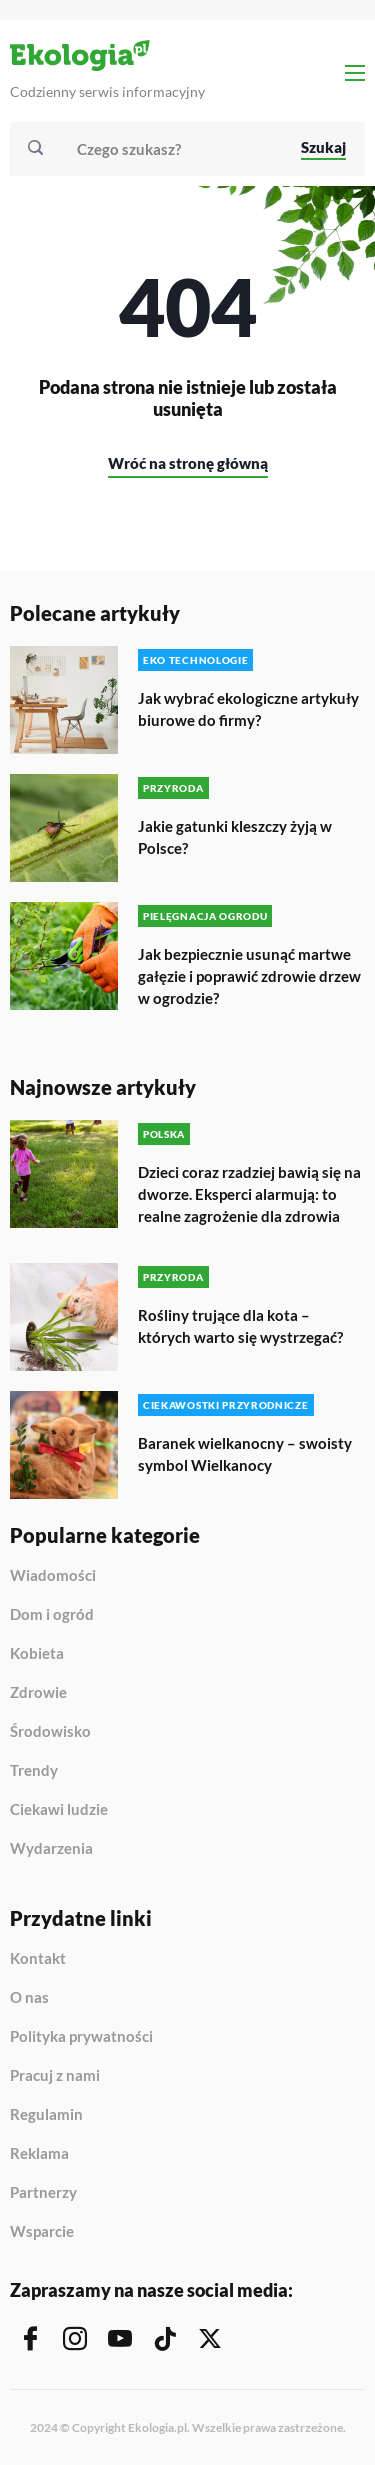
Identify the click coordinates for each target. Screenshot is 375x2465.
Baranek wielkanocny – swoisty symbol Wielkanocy (245, 1454)
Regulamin (46, 2115)
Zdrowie (38, 1693)
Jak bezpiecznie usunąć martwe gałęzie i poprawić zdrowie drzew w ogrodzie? (249, 976)
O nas (29, 1998)
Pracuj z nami (55, 2076)
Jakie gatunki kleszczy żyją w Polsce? (235, 837)
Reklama (39, 2154)
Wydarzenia (51, 1848)
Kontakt (38, 1959)
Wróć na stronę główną (188, 463)
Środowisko (50, 1732)
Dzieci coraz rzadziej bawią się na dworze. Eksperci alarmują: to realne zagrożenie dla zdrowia (249, 1194)
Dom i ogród (52, 1615)
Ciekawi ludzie (59, 1810)
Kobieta (37, 1654)
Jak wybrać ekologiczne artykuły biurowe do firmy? (248, 709)
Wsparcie (42, 2231)
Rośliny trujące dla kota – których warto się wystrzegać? (240, 1326)
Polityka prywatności (81, 2037)
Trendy (34, 1771)
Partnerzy (43, 2193)
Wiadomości (53, 1576)
